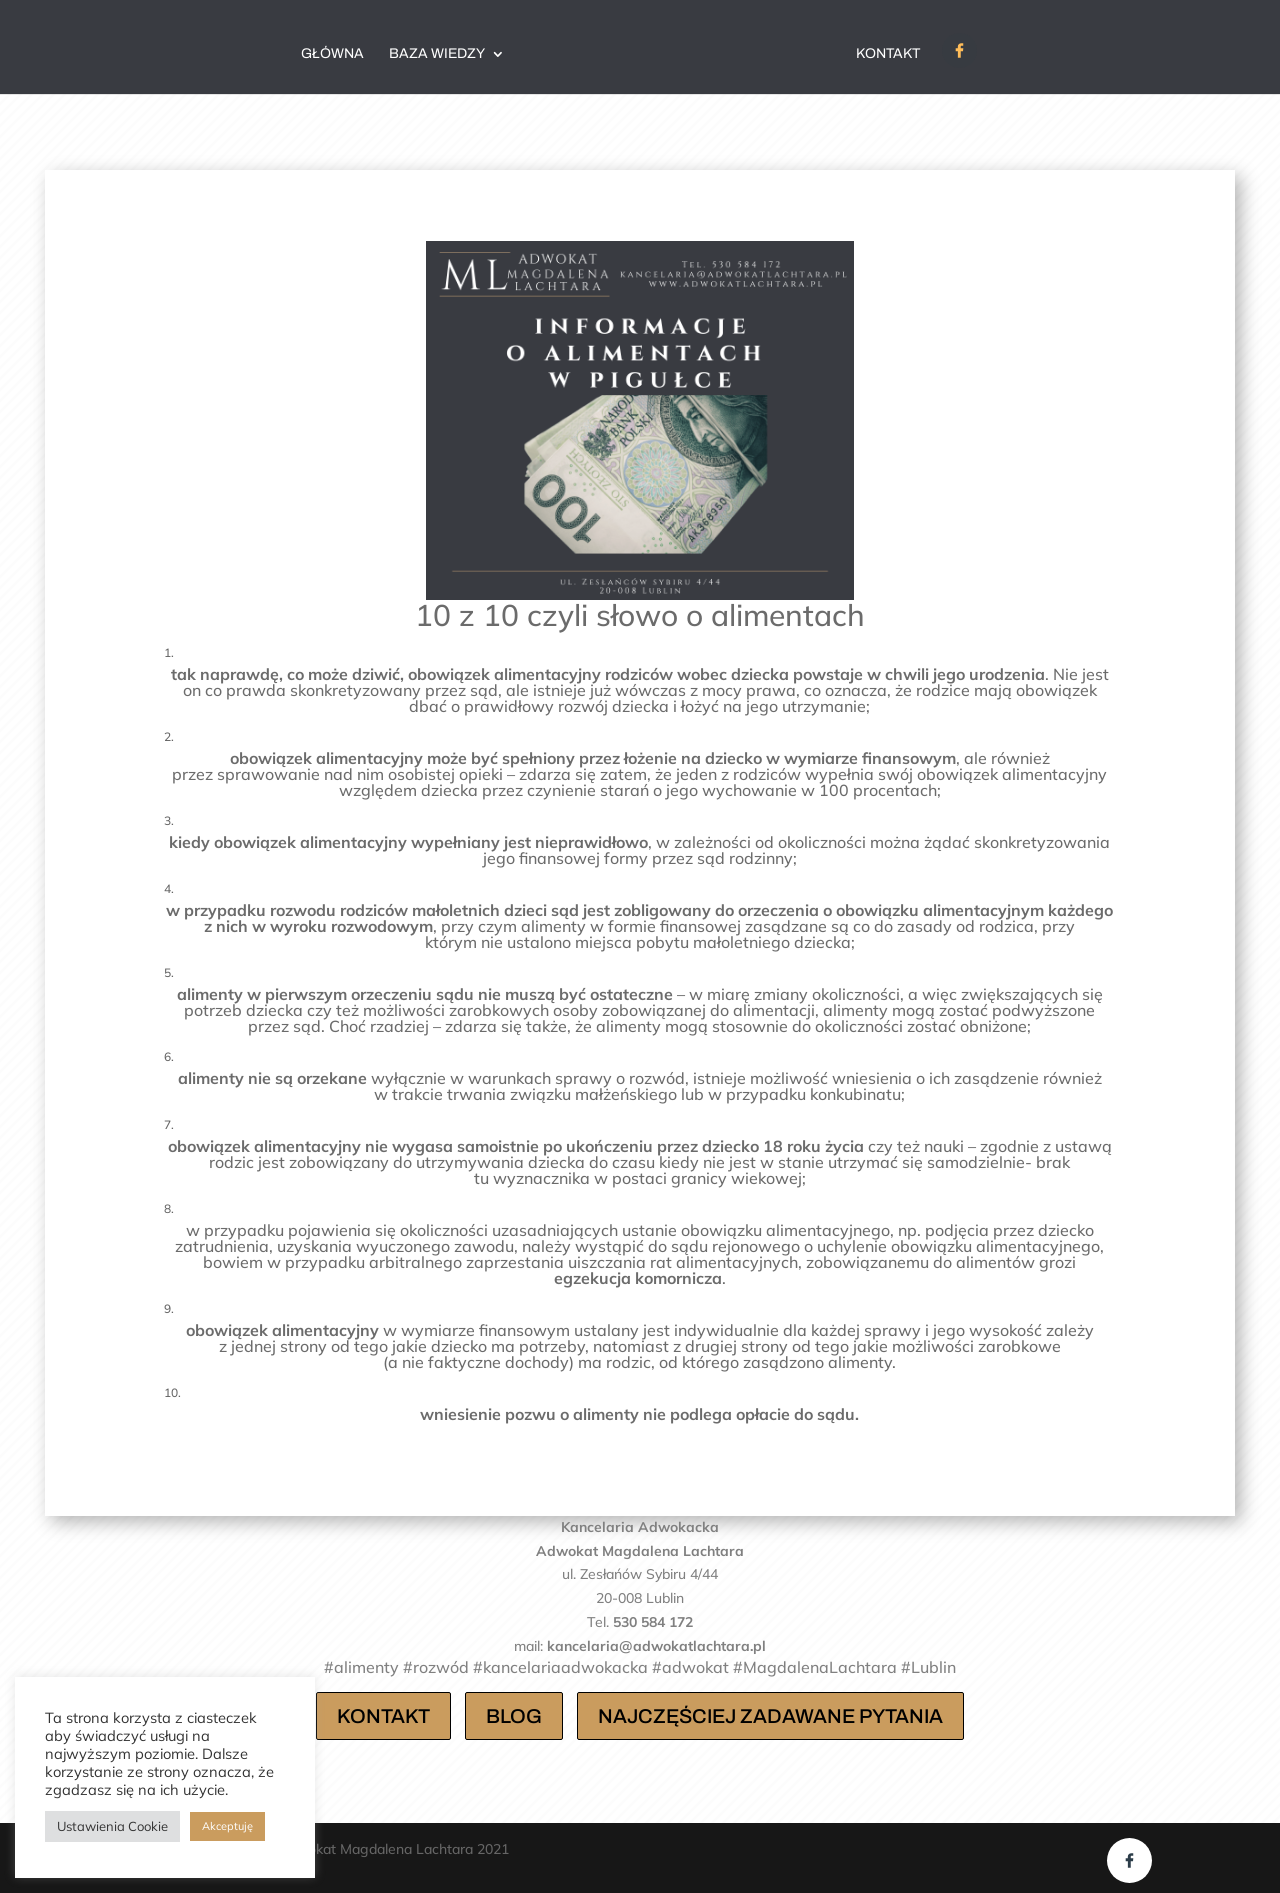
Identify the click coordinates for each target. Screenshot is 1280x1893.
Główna (332, 54)
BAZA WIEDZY (437, 54)
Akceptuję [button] (227, 1826)
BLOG (514, 1716)
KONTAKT (383, 1716)
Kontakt (888, 54)
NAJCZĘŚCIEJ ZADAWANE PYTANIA (770, 1716)
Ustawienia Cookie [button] (112, 1826)
